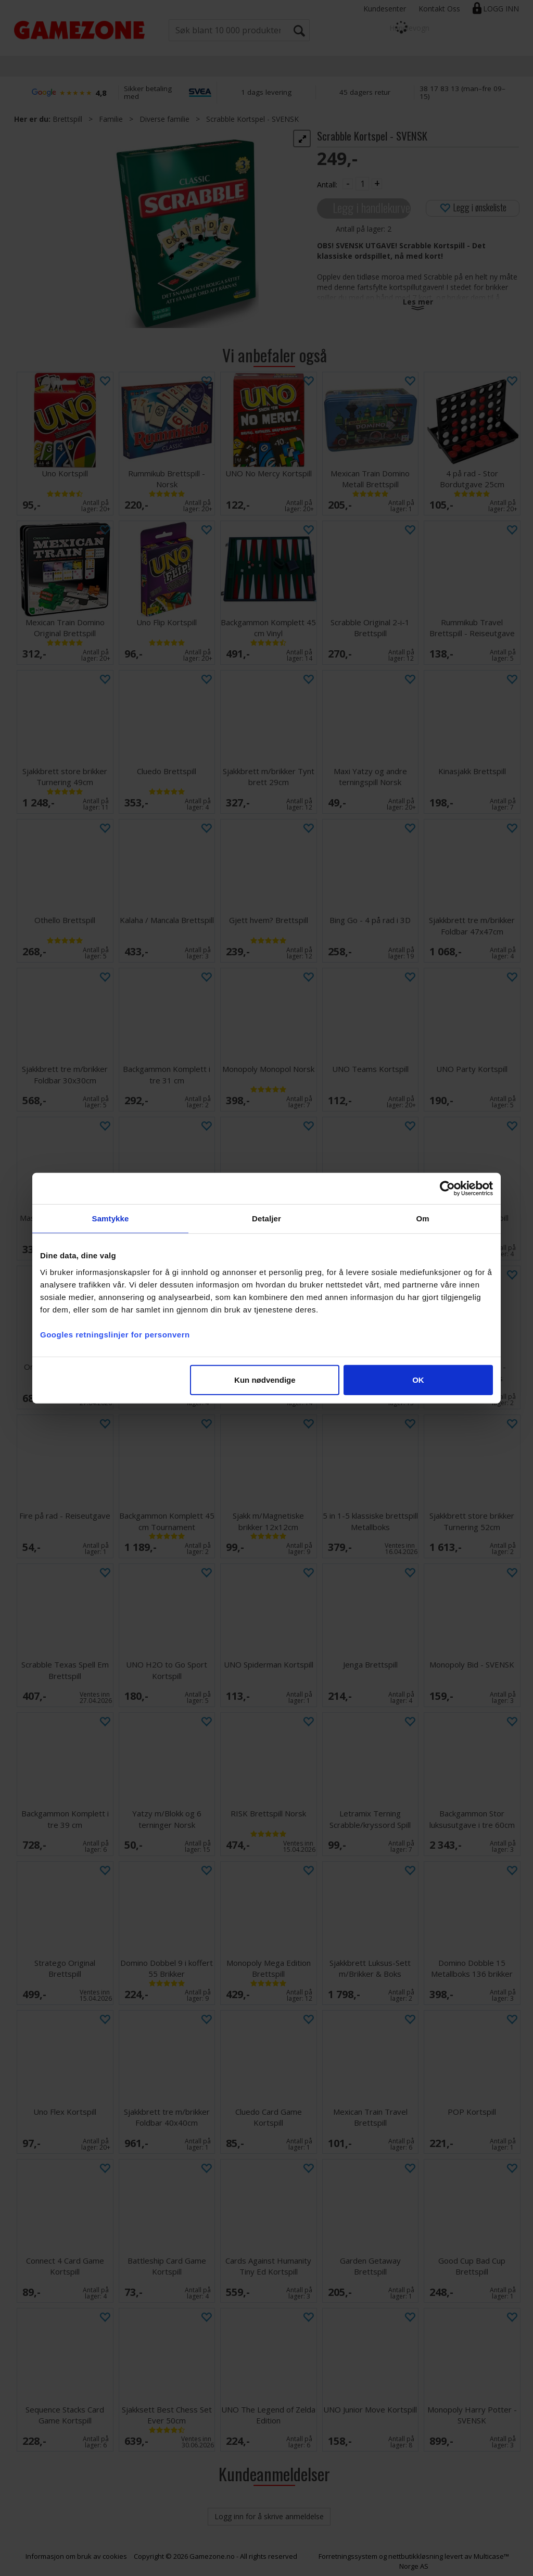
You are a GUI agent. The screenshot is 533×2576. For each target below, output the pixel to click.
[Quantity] (362, 184)
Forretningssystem (348, 2556)
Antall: (327, 185)
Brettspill (67, 119)
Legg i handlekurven (372, 207)
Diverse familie (164, 119)
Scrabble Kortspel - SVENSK (252, 119)
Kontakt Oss (439, 9)
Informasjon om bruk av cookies (76, 2556)
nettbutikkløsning (415, 2556)
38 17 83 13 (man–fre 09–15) (462, 92)
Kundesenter (384, 9)
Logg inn (501, 9)
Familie (111, 119)
